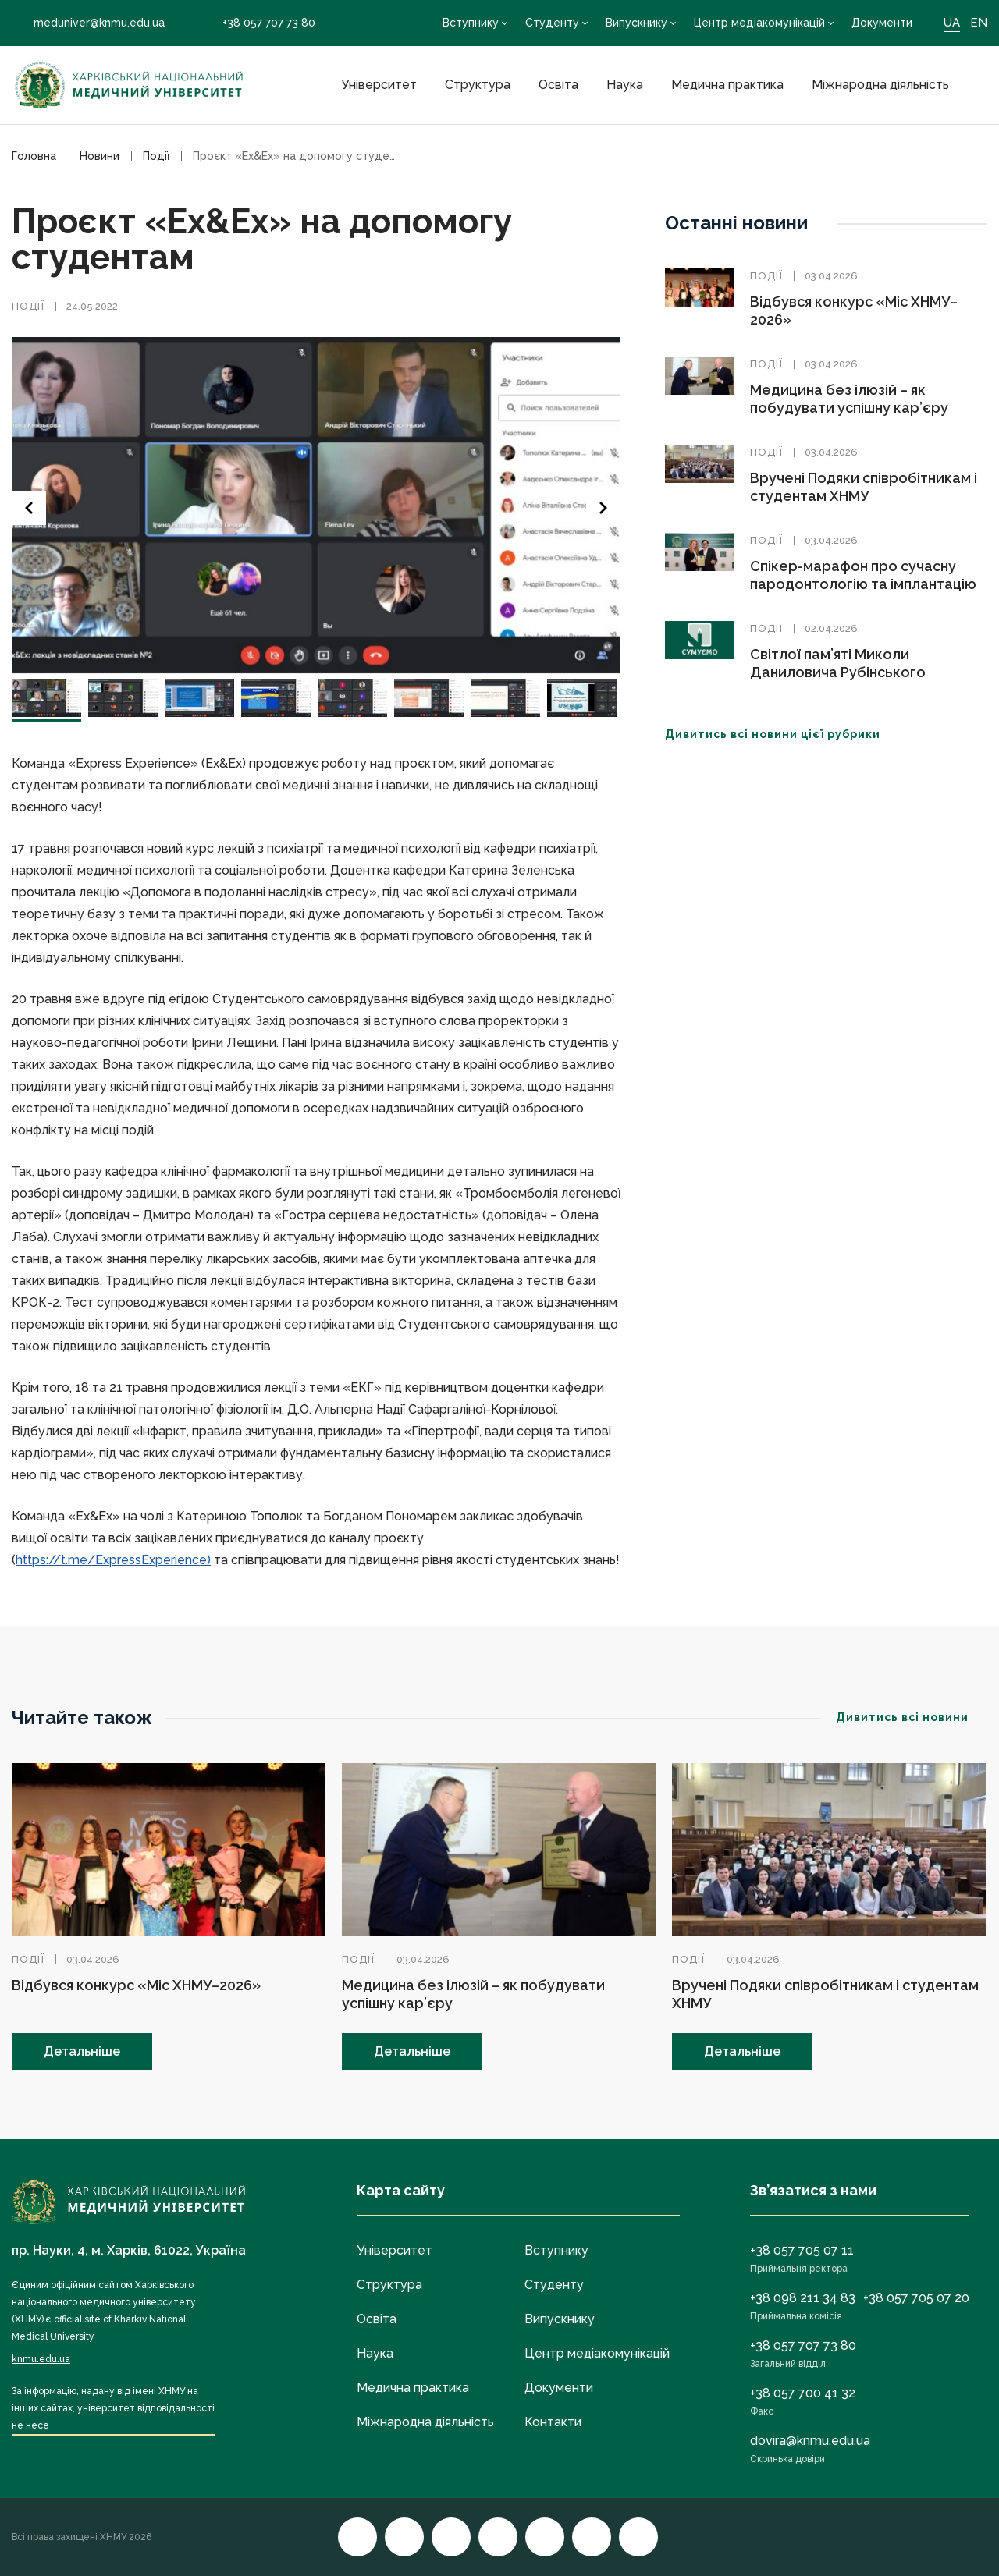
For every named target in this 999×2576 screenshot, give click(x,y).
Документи (881, 22)
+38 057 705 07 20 (916, 2297)
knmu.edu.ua (41, 2359)
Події (28, 306)
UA (952, 23)
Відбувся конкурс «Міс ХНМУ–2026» (136, 1985)
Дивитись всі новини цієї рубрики (782, 734)
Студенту (552, 22)
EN (978, 23)
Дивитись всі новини (911, 1717)
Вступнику (471, 22)
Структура (477, 84)
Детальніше (82, 2051)
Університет (379, 84)
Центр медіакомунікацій (759, 22)
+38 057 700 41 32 (802, 2393)
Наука (624, 84)
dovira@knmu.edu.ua (810, 2440)
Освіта (558, 84)
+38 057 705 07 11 (802, 2250)
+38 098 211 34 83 (802, 2297)
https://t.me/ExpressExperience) (113, 1559)
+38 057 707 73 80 (258, 23)
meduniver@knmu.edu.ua (88, 22)
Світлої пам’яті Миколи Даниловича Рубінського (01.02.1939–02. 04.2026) (838, 672)
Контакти (552, 2422)
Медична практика (727, 84)
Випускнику (636, 22)
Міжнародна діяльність (880, 84)
